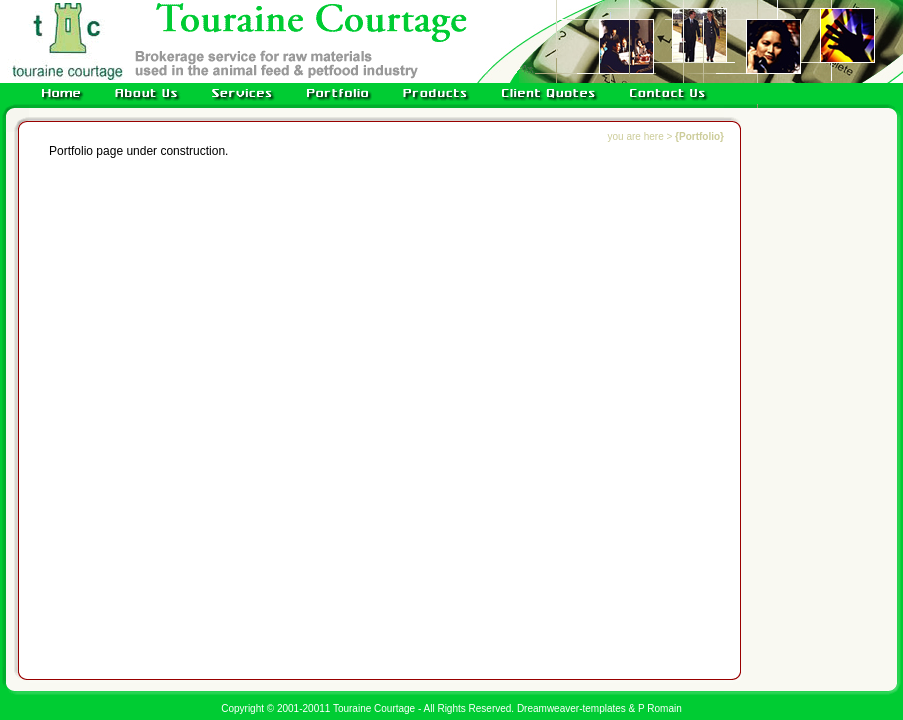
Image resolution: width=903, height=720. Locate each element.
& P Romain (655, 708)
